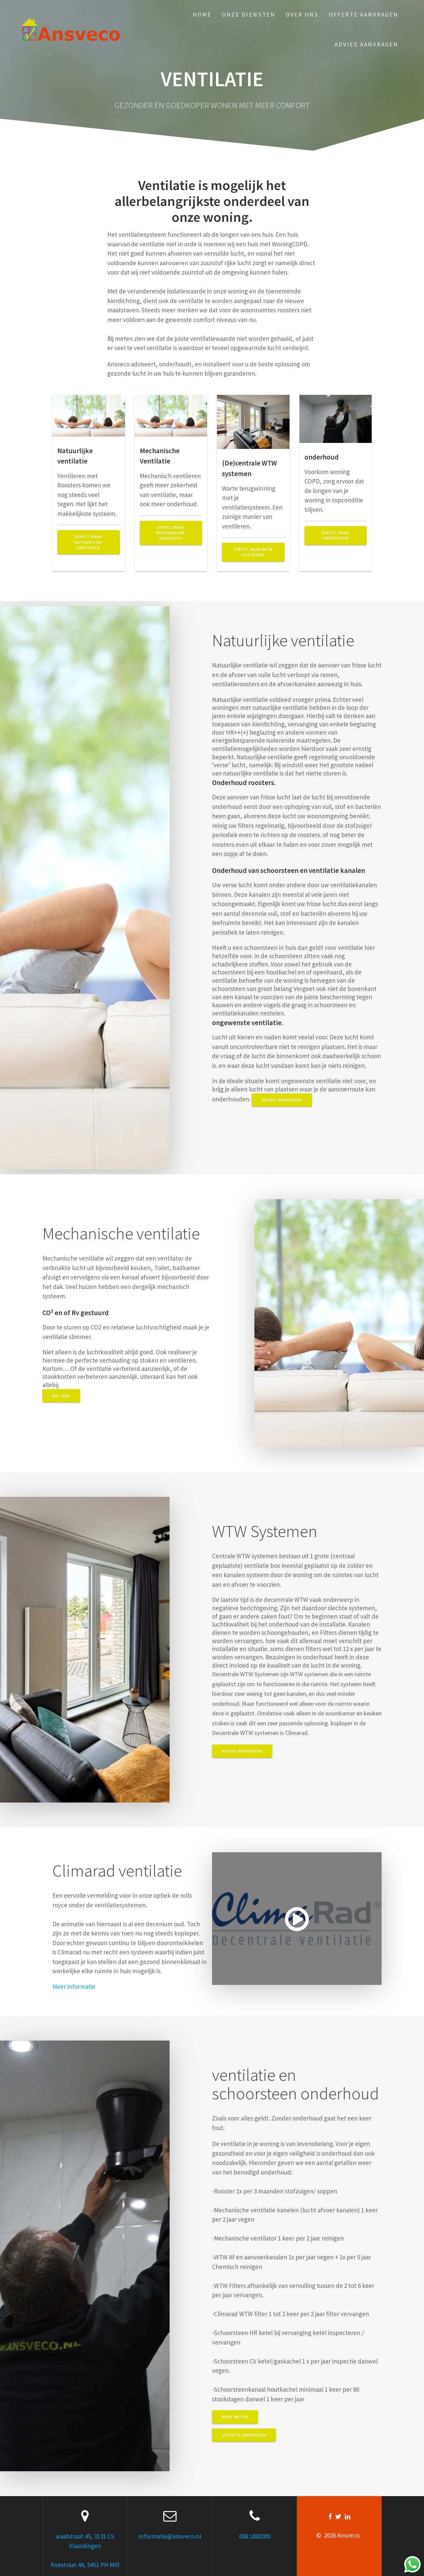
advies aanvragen (282, 1099)
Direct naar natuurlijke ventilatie (88, 542)
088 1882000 (254, 2536)
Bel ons (61, 1395)
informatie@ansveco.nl (170, 2536)
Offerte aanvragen (363, 14)
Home (202, 14)
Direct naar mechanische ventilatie (170, 533)
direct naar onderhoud (335, 535)
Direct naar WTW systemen (253, 552)
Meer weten (235, 2416)
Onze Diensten (249, 14)
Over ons (302, 14)
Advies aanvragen (366, 44)
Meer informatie (73, 1987)
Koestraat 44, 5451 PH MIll (85, 2565)
